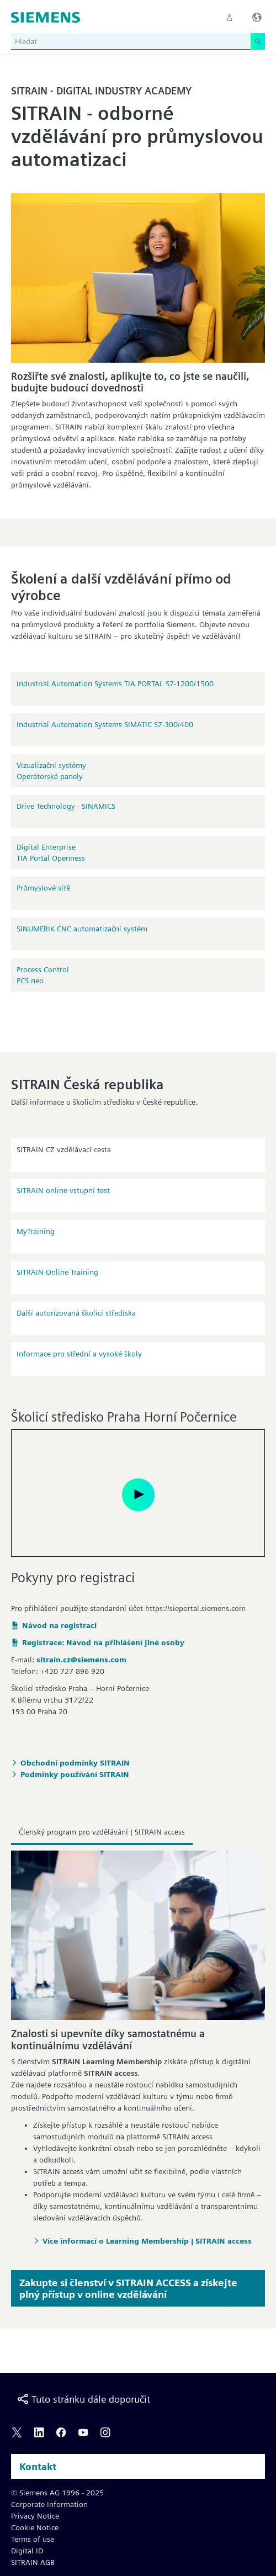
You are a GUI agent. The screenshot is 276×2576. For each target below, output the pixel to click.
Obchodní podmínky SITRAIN (75, 1762)
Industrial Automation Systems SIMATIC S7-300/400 (105, 724)
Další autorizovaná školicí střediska (76, 1312)
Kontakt (37, 2466)
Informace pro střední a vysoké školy (79, 1353)
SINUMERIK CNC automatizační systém (82, 928)
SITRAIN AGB (33, 2562)
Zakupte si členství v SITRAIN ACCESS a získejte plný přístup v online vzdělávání (128, 2288)
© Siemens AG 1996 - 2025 (57, 2492)
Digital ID (27, 2550)
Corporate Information (49, 2504)
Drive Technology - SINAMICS (66, 806)
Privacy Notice (35, 2515)
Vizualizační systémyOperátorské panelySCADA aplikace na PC (54, 771)
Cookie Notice (35, 2527)
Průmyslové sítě (43, 887)
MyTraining (36, 1231)
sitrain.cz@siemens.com (81, 1659)
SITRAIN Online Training (57, 1272)
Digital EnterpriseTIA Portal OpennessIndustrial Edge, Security (58, 852)
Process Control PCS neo (43, 975)
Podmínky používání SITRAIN (74, 1774)
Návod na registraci (59, 1625)
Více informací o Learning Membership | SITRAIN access (147, 2240)
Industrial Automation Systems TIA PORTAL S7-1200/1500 (115, 683)
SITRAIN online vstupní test (63, 1190)
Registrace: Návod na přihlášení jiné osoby (103, 1642)
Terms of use (32, 2539)
